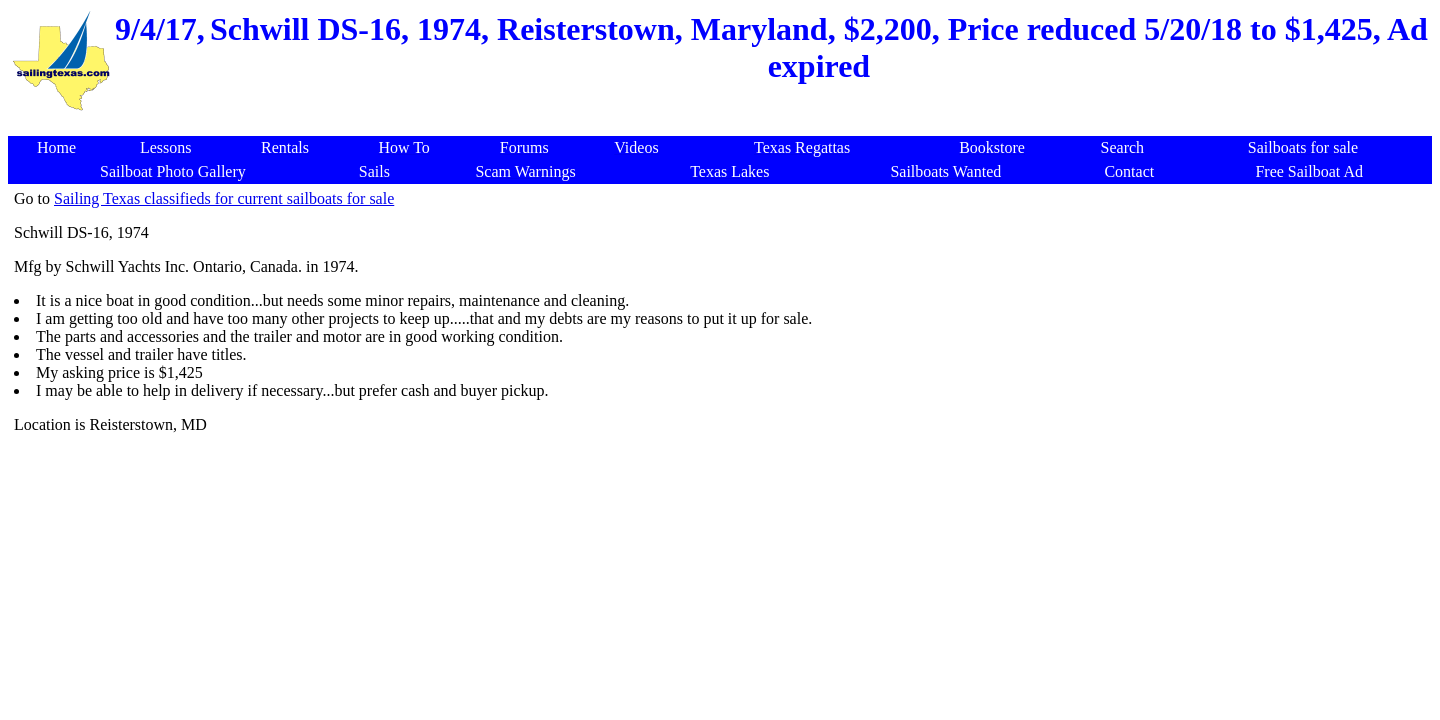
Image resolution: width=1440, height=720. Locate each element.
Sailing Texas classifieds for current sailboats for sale (224, 198)
